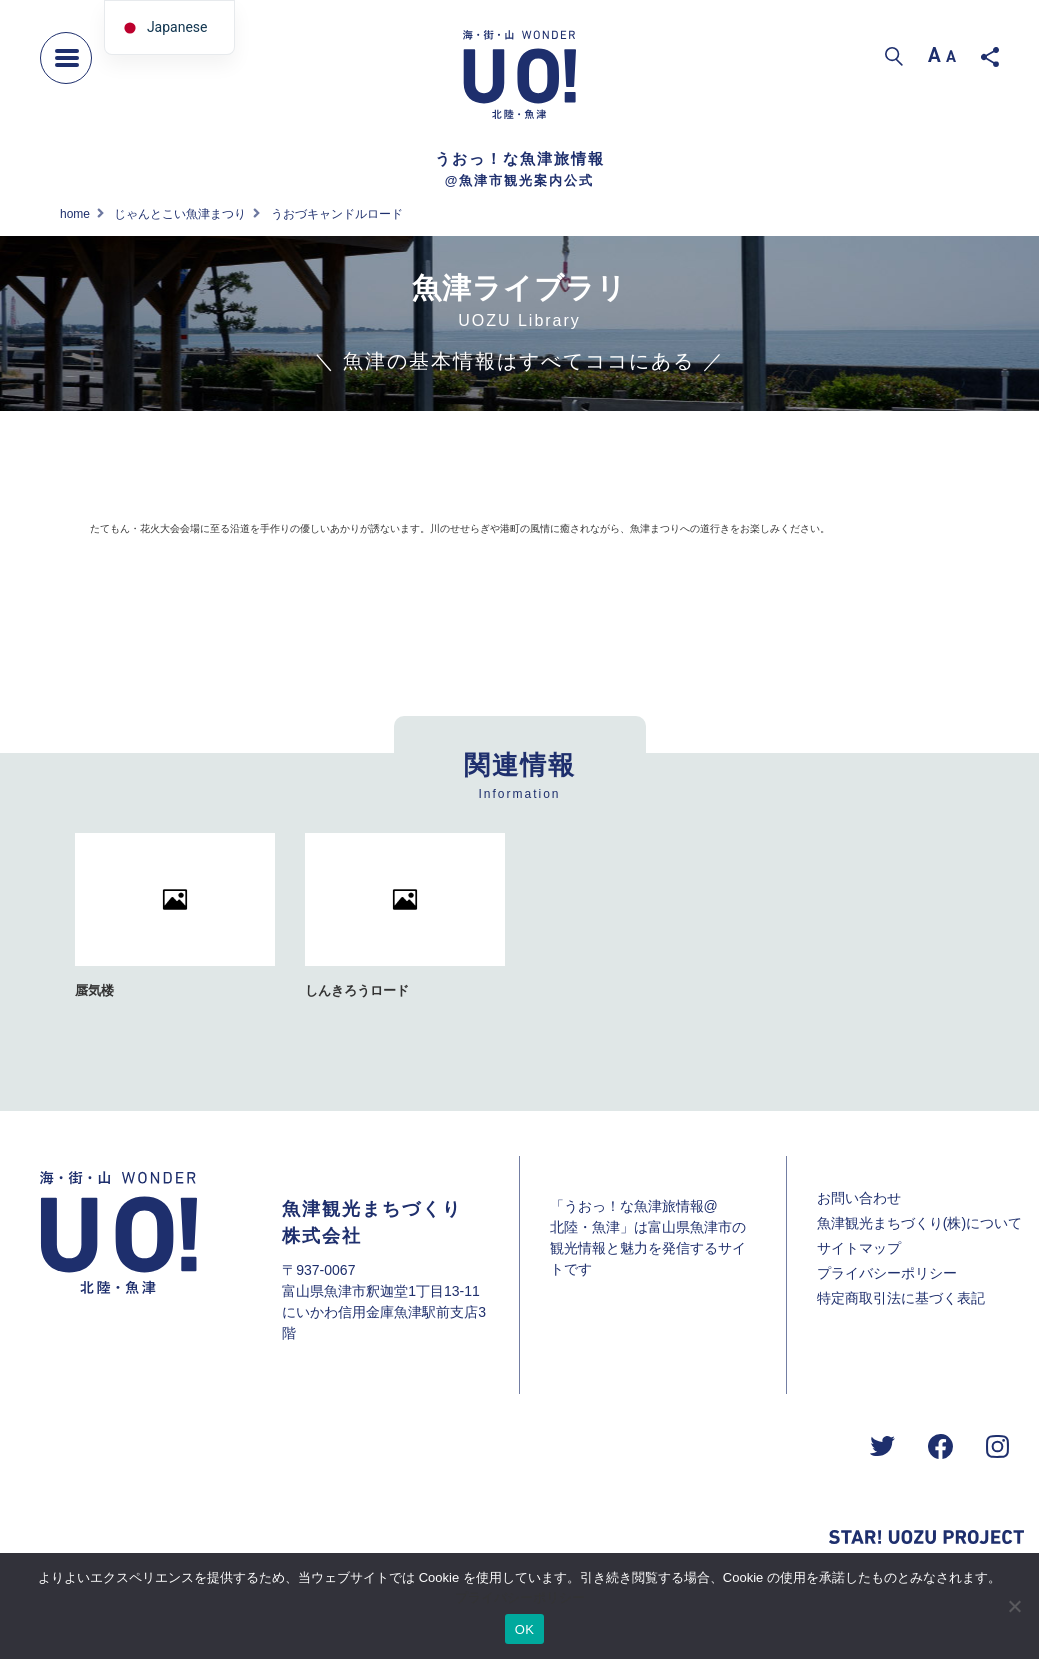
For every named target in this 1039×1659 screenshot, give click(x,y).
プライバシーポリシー (887, 1273)
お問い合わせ (859, 1198)
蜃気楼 (94, 990)
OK (524, 1629)
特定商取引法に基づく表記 (901, 1298)
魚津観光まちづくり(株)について (919, 1223)
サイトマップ (859, 1248)
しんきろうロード (357, 990)
